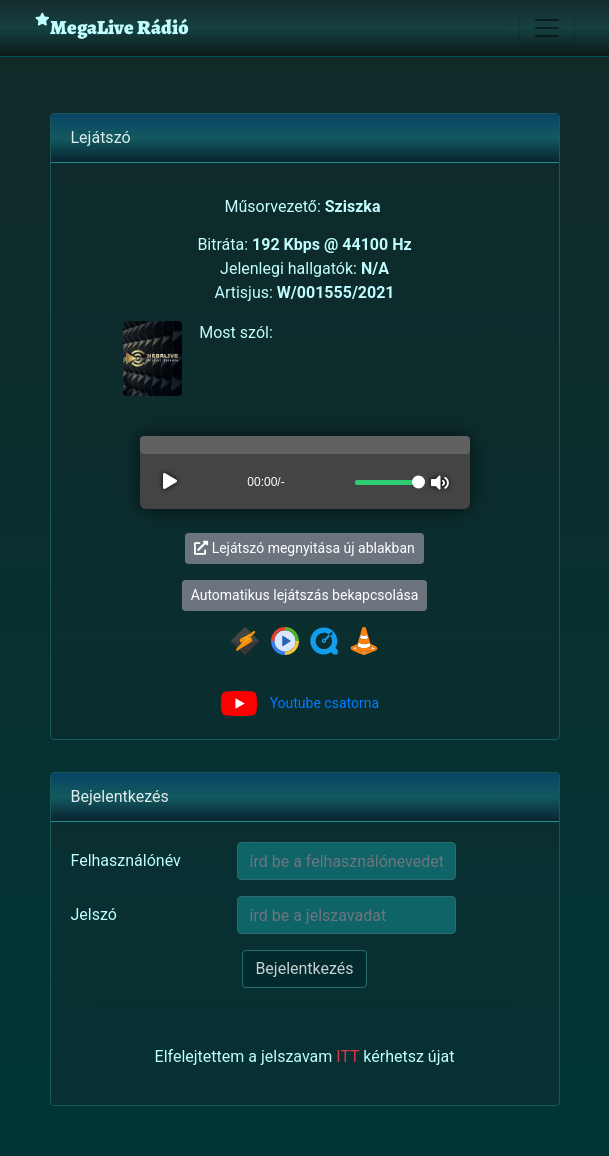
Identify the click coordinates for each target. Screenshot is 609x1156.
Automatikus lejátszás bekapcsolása (305, 595)
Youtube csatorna (324, 703)
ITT (347, 1056)
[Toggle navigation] (547, 28)
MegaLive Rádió (112, 27)
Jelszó (94, 914)
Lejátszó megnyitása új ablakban (304, 548)
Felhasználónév (126, 860)
